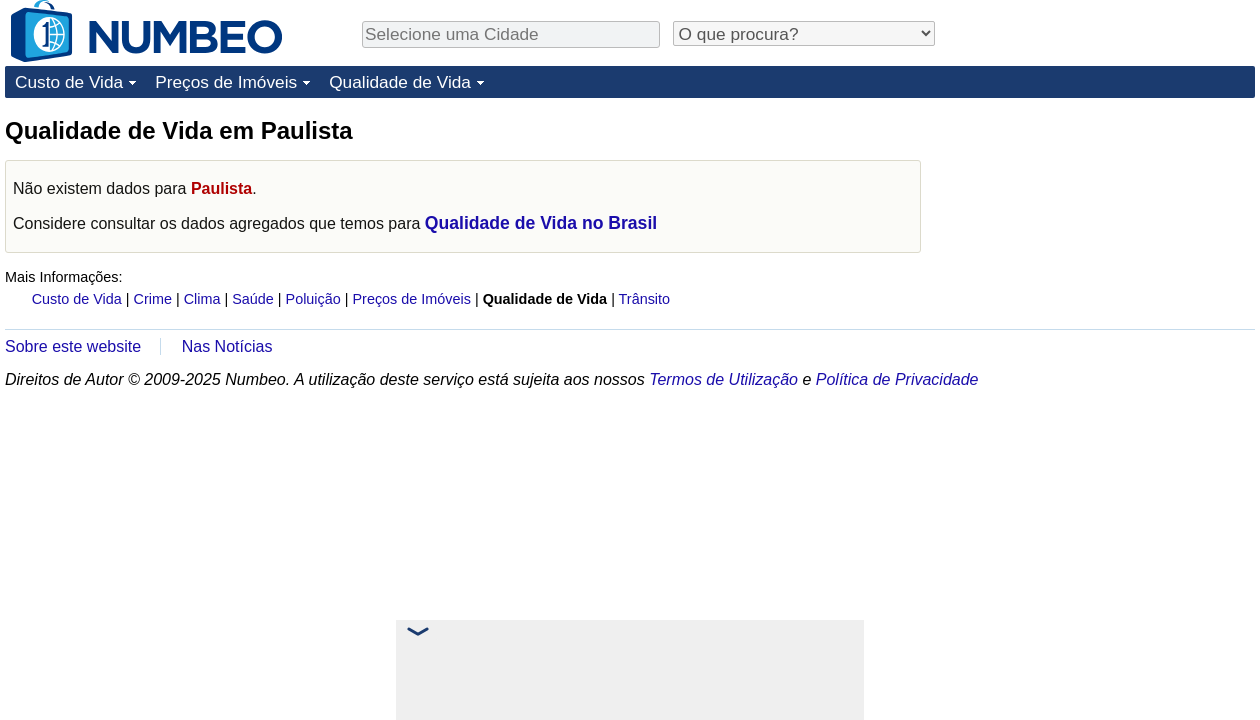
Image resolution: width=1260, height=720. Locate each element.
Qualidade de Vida (400, 82)
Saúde (253, 299)
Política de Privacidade (897, 379)
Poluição (313, 299)
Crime (153, 299)
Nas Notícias (227, 346)
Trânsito (644, 299)
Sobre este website (73, 346)
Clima (202, 299)
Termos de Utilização (723, 379)
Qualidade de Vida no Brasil (541, 223)
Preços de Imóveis (226, 82)
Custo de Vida (69, 82)
